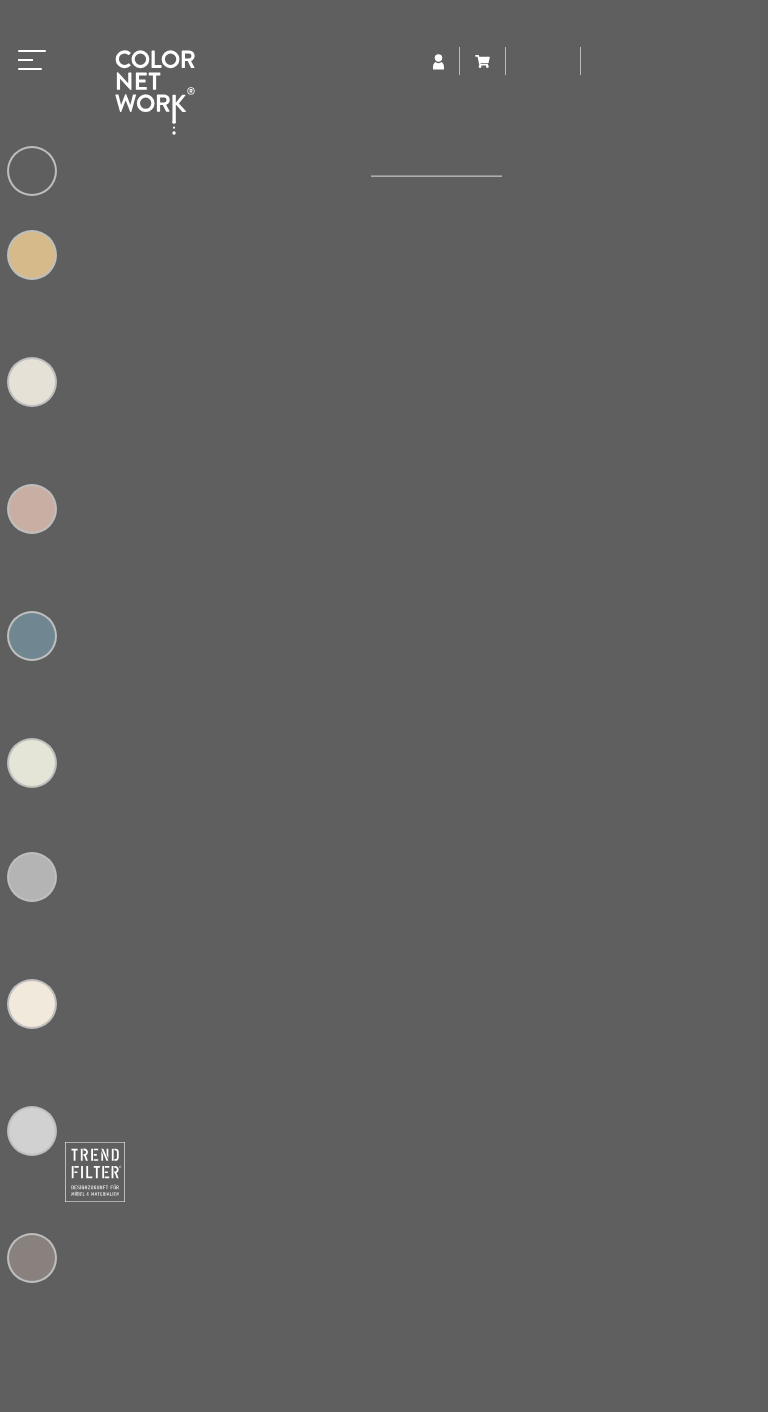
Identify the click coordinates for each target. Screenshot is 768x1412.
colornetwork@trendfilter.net (275, 1270)
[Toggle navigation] (32, 56)
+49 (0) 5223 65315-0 (239, 1249)
